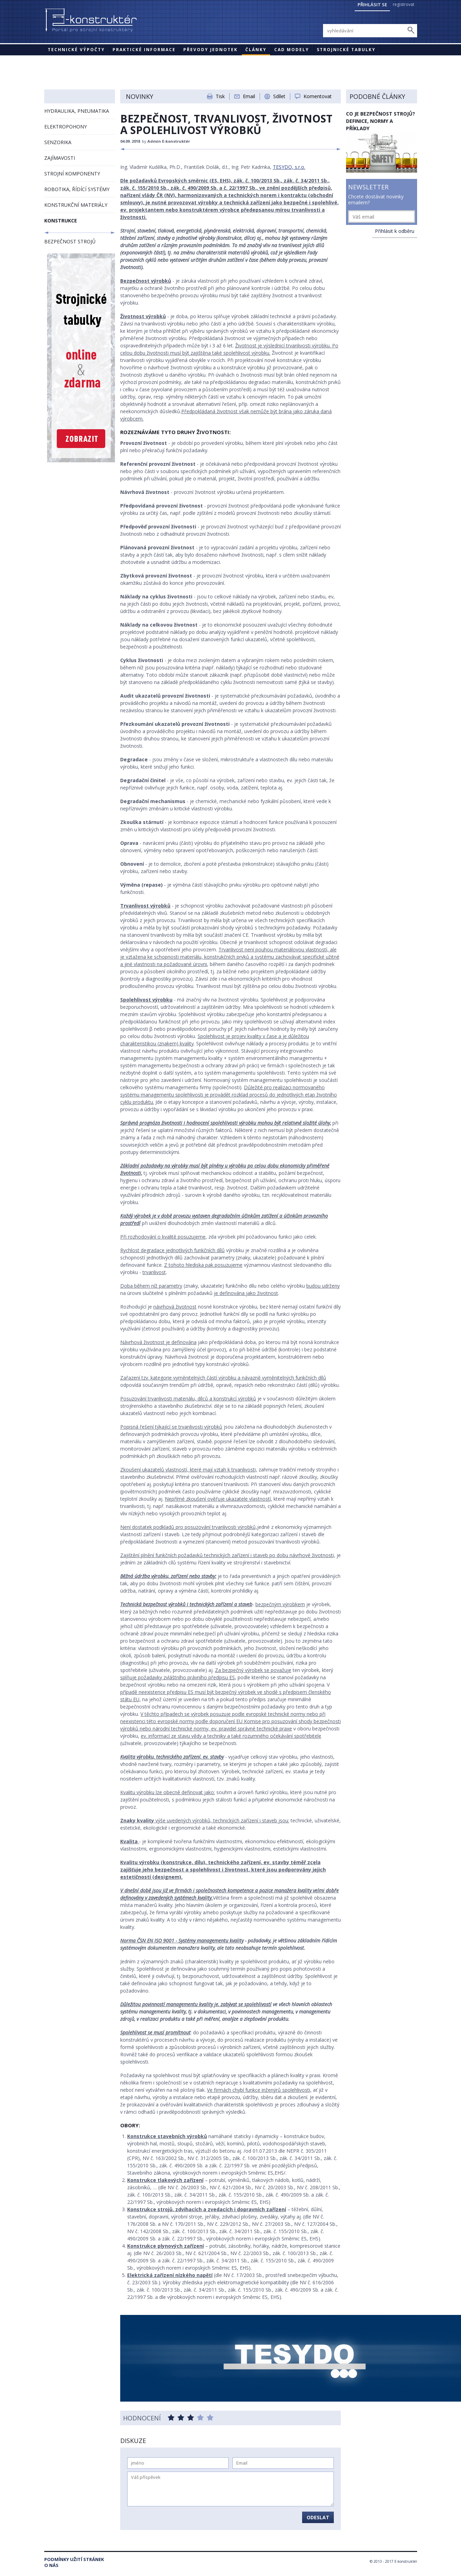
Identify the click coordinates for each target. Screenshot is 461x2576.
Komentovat (318, 96)
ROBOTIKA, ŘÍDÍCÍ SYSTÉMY (76, 189)
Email (249, 96)
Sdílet (279, 96)
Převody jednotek (210, 50)
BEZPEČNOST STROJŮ (69, 241)
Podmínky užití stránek (74, 2559)
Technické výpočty (76, 50)
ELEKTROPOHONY (65, 126)
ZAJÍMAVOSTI (59, 158)
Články (256, 50)
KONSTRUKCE (60, 220)
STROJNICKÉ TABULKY (346, 50)
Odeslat (318, 2517)
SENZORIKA (57, 142)
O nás (51, 2565)
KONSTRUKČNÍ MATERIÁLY (75, 205)
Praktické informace (144, 50)
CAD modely (291, 50)
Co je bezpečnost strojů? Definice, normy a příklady (380, 121)
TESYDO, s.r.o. (289, 167)
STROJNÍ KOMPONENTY (72, 173)
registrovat (403, 4)
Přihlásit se (372, 4)
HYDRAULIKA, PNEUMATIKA (76, 111)
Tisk (220, 96)
